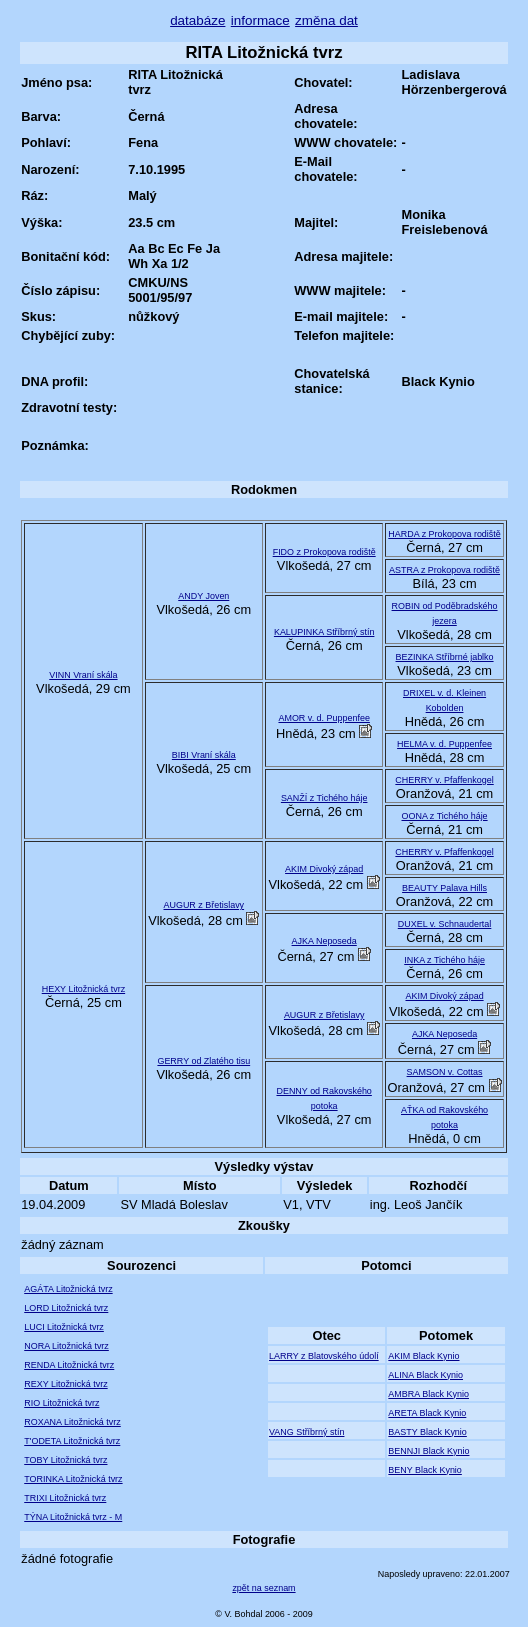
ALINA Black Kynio (425, 1375)
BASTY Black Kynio (427, 1432)
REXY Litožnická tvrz (65, 1384)
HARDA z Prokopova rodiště (444, 534)
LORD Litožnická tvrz (66, 1308)
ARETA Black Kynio (427, 1413)
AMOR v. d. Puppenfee (323, 718)
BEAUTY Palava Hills (444, 888)
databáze (197, 20)
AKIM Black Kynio (423, 1356)
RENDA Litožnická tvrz (69, 1365)
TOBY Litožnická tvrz (65, 1460)
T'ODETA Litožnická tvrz (72, 1441)
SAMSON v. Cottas (445, 1072)
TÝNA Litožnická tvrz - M (73, 1517)
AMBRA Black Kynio (428, 1394)
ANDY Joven (203, 596)
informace (260, 20)
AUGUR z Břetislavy (204, 905)
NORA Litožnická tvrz (66, 1346)
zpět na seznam (263, 1588)
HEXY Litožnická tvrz (83, 989)
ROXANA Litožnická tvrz (72, 1422)
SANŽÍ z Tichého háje (324, 798)
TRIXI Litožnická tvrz (65, 1498)
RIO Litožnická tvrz (61, 1403)
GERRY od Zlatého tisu (203, 1061)
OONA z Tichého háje (445, 816)
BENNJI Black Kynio (428, 1451)
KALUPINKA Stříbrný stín (324, 632)
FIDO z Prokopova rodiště (324, 552)
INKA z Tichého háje (444, 960)
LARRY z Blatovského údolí (324, 1356)
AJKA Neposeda (324, 941)
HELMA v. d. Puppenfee (444, 744)
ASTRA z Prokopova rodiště (444, 570)
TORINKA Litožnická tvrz (73, 1479)
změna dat (326, 20)
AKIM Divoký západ (324, 869)
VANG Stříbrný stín (306, 1432)
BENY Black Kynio (424, 1470)
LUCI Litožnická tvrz (64, 1327)
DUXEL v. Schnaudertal (445, 924)
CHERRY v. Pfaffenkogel (444, 780)
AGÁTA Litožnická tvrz (68, 1289)
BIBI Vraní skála (204, 755)
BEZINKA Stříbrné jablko (445, 657)
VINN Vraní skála (83, 675)
